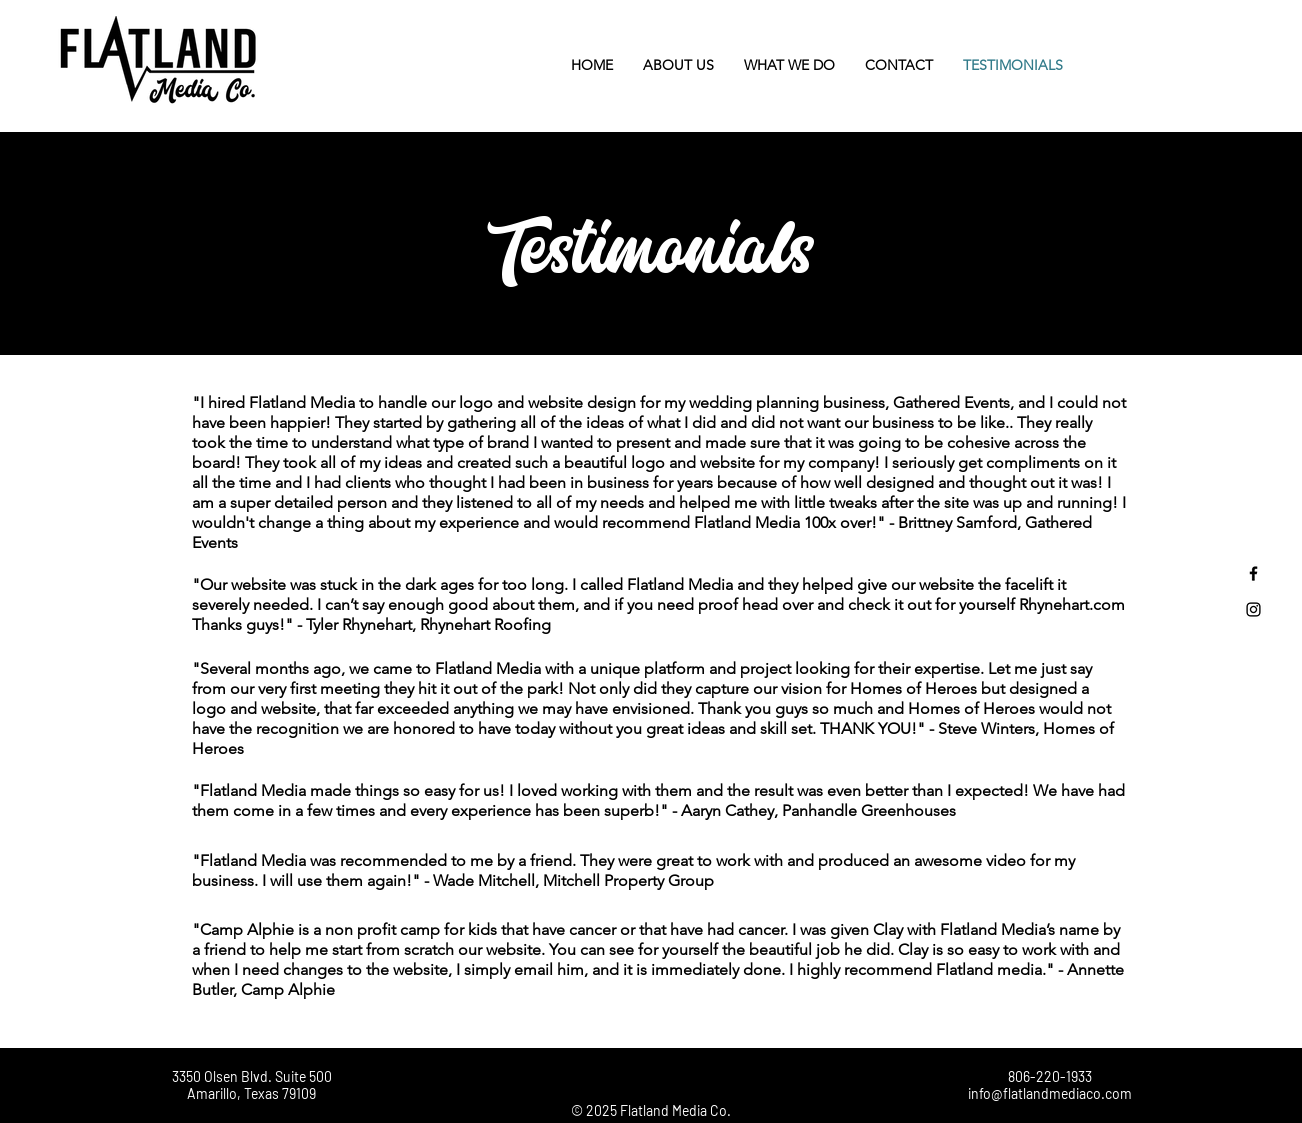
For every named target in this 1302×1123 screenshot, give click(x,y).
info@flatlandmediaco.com (1050, 1093)
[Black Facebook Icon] (1253, 573)
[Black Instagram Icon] (1253, 609)
